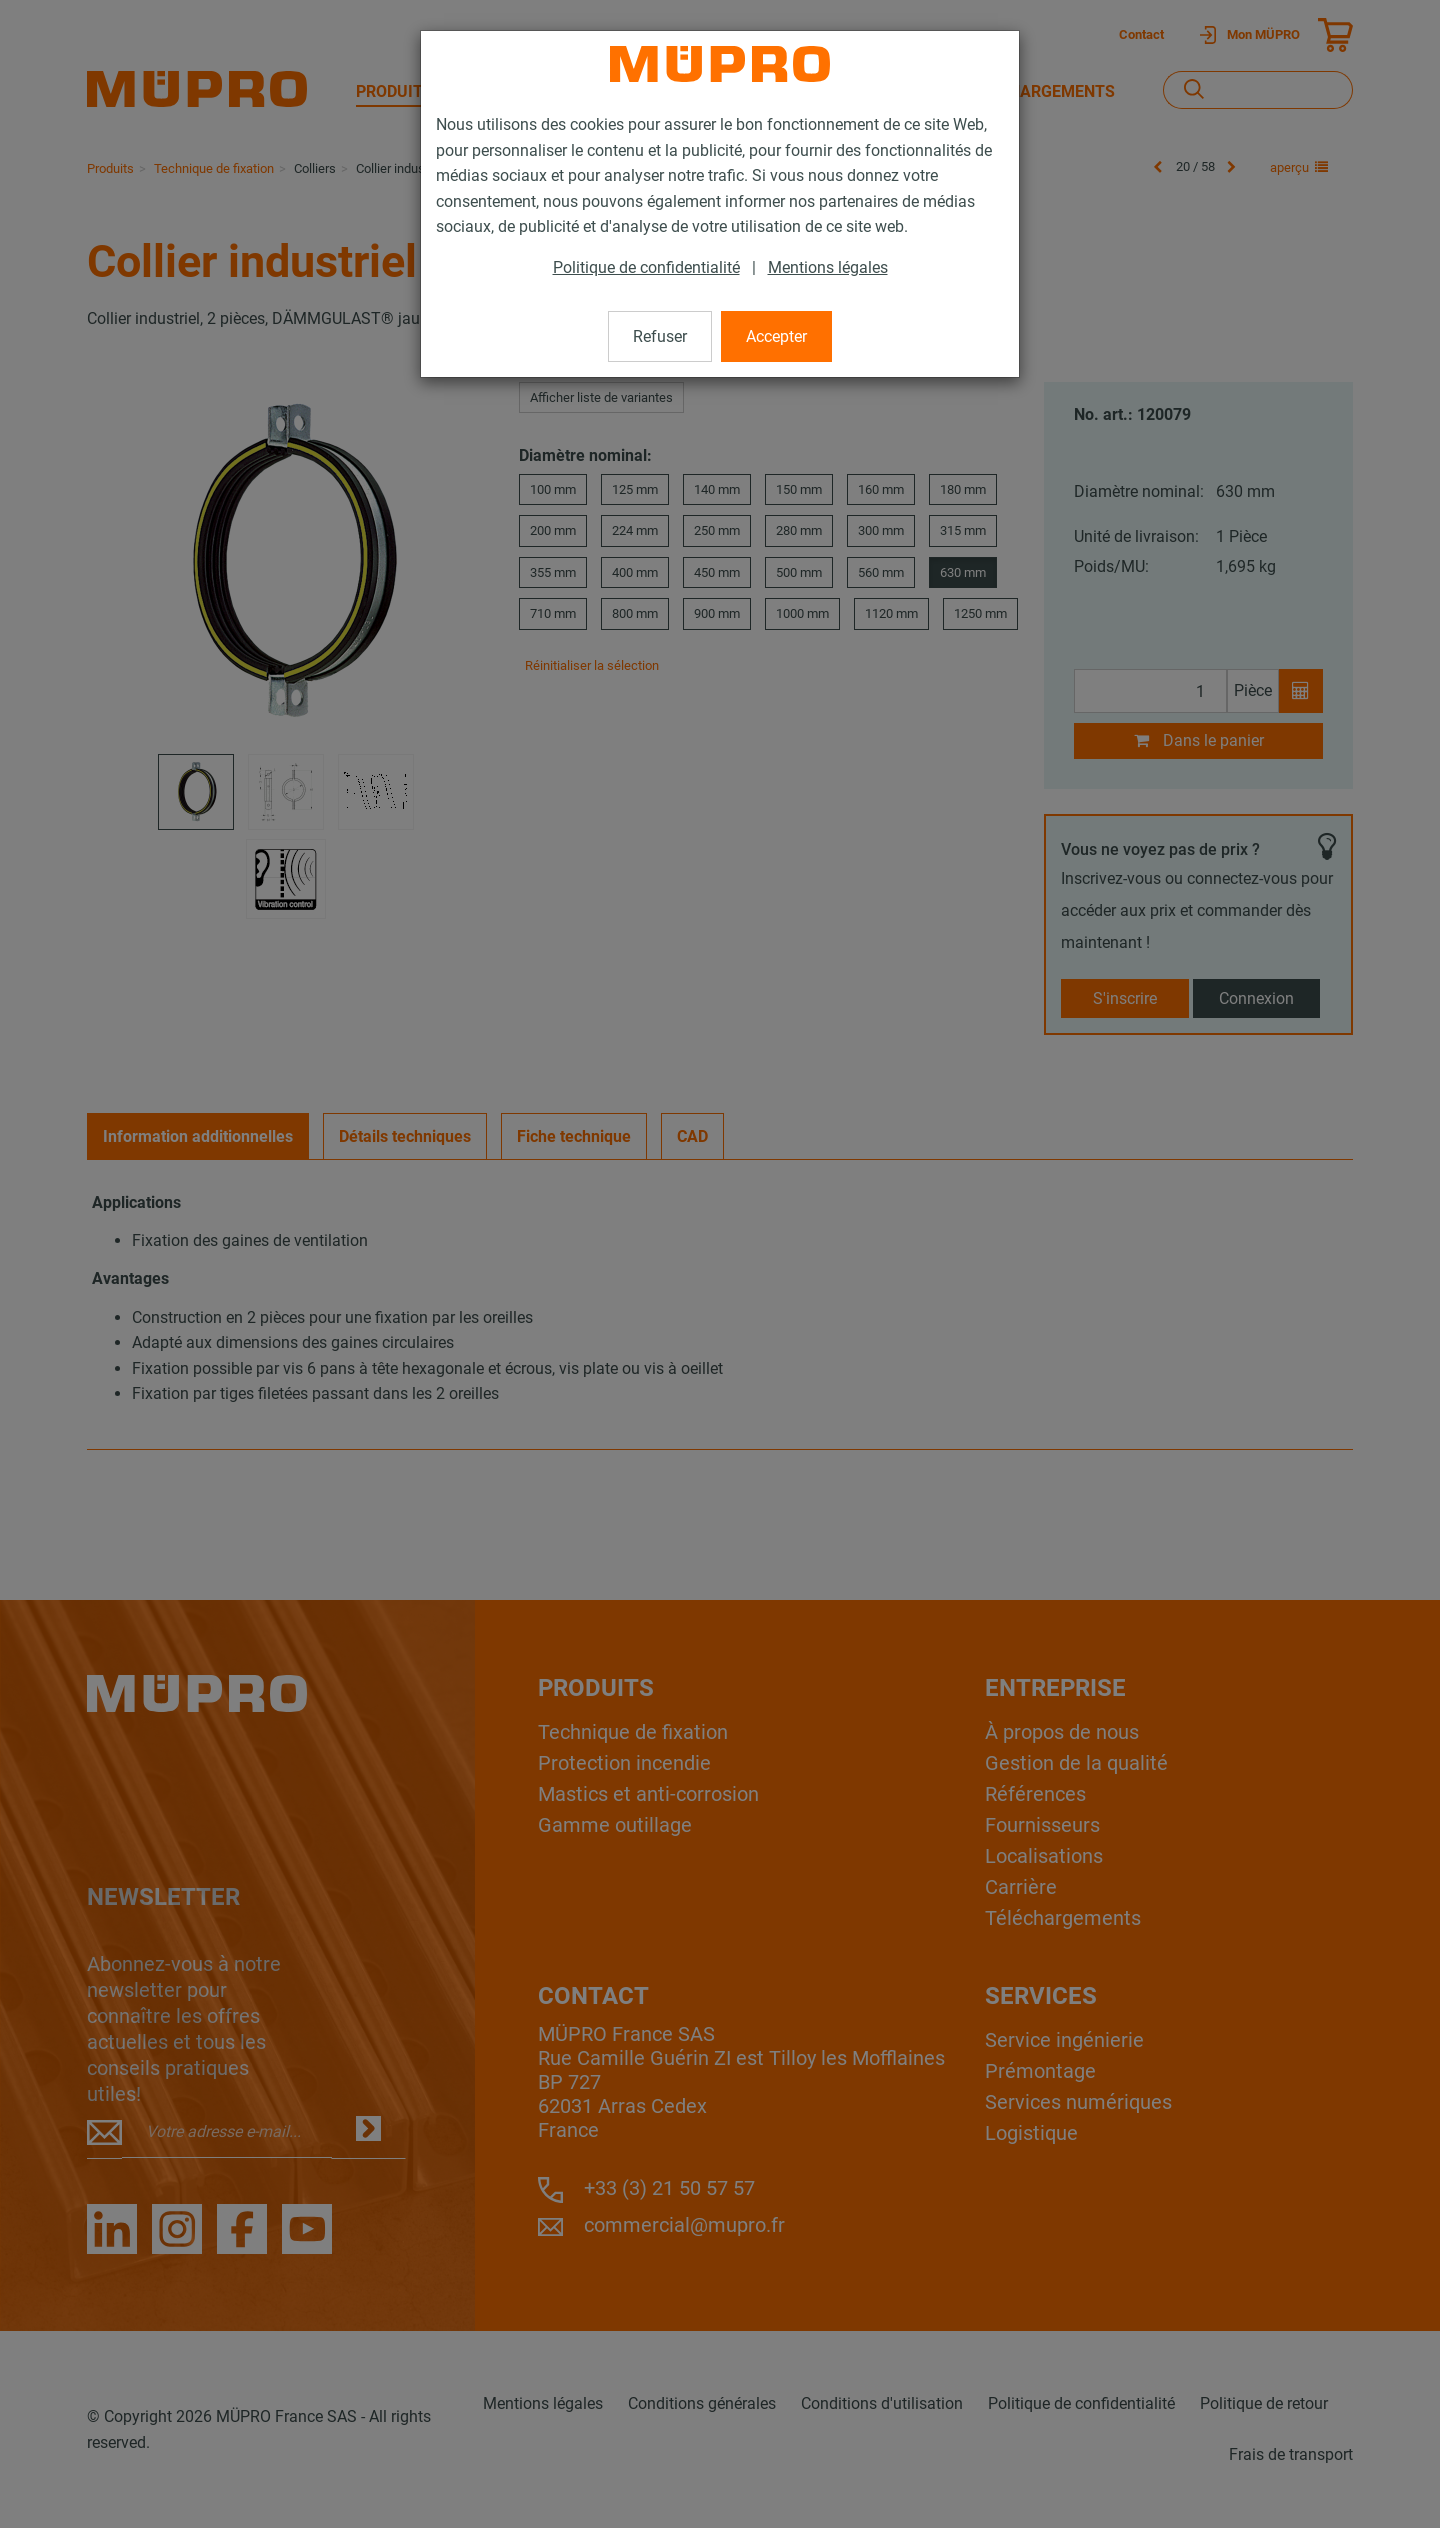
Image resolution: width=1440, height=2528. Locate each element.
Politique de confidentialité (646, 267)
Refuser (660, 336)
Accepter (776, 336)
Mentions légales (828, 267)
